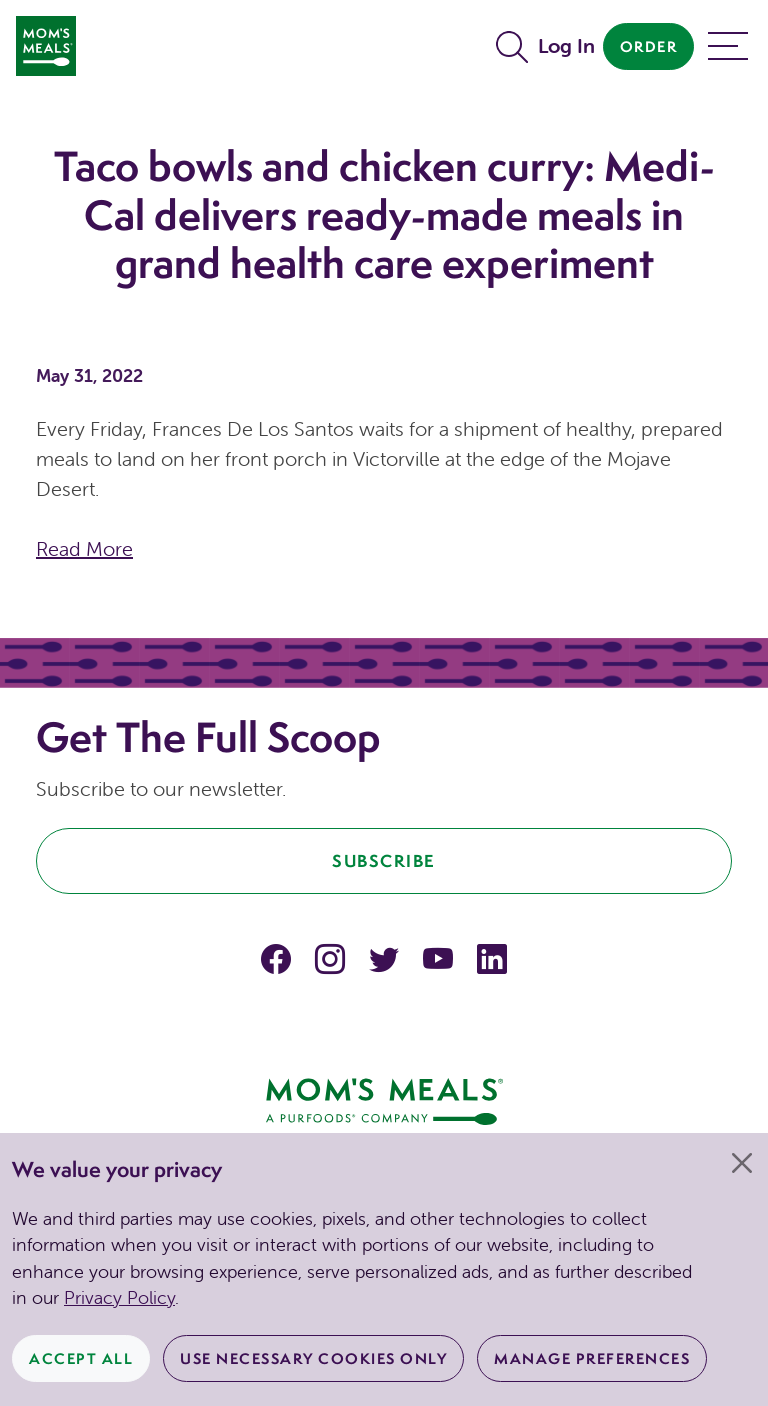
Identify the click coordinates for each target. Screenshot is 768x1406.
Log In (566, 45)
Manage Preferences (592, 1358)
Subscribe (384, 860)
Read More (84, 548)
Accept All (81, 1358)
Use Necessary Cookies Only (313, 1358)
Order (649, 46)
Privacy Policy (119, 1297)
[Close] (742, 1163)
